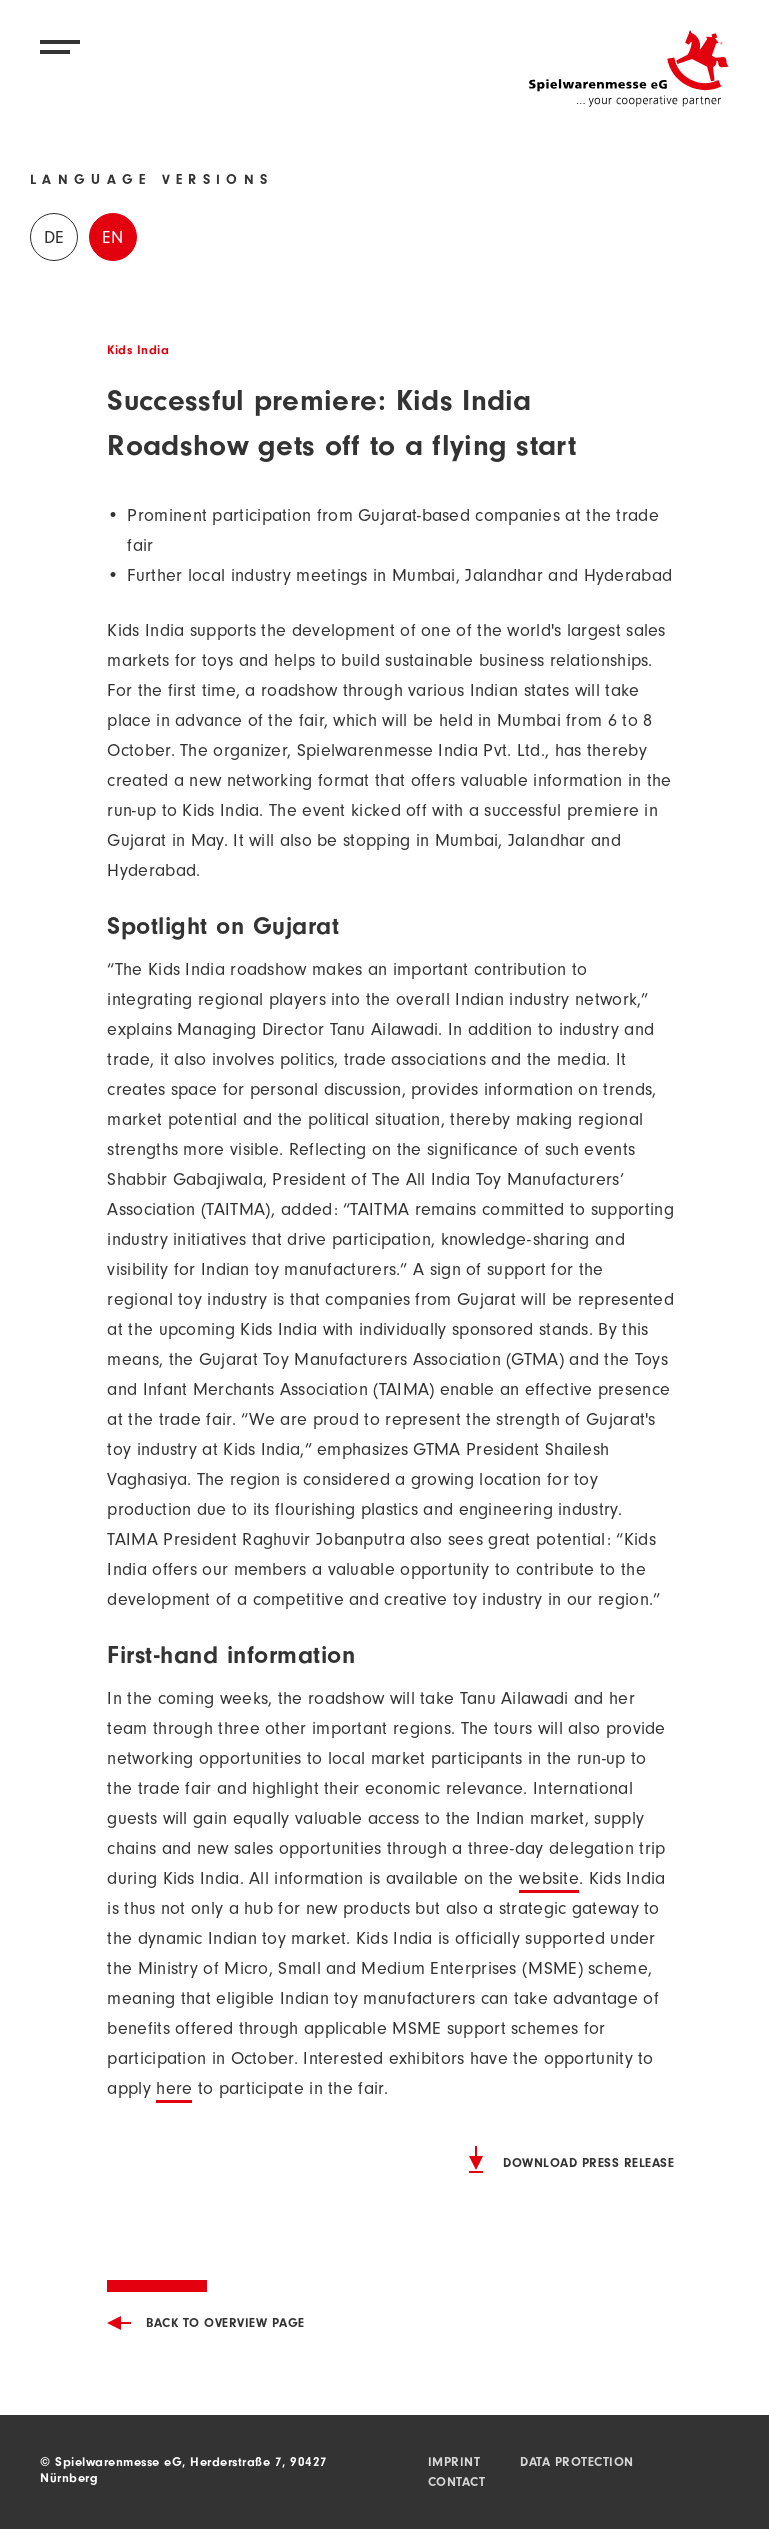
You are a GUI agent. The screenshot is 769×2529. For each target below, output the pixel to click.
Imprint (454, 2463)
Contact (457, 2483)
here (174, 2091)
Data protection (577, 2463)
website (549, 1881)
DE (54, 240)
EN (113, 240)
